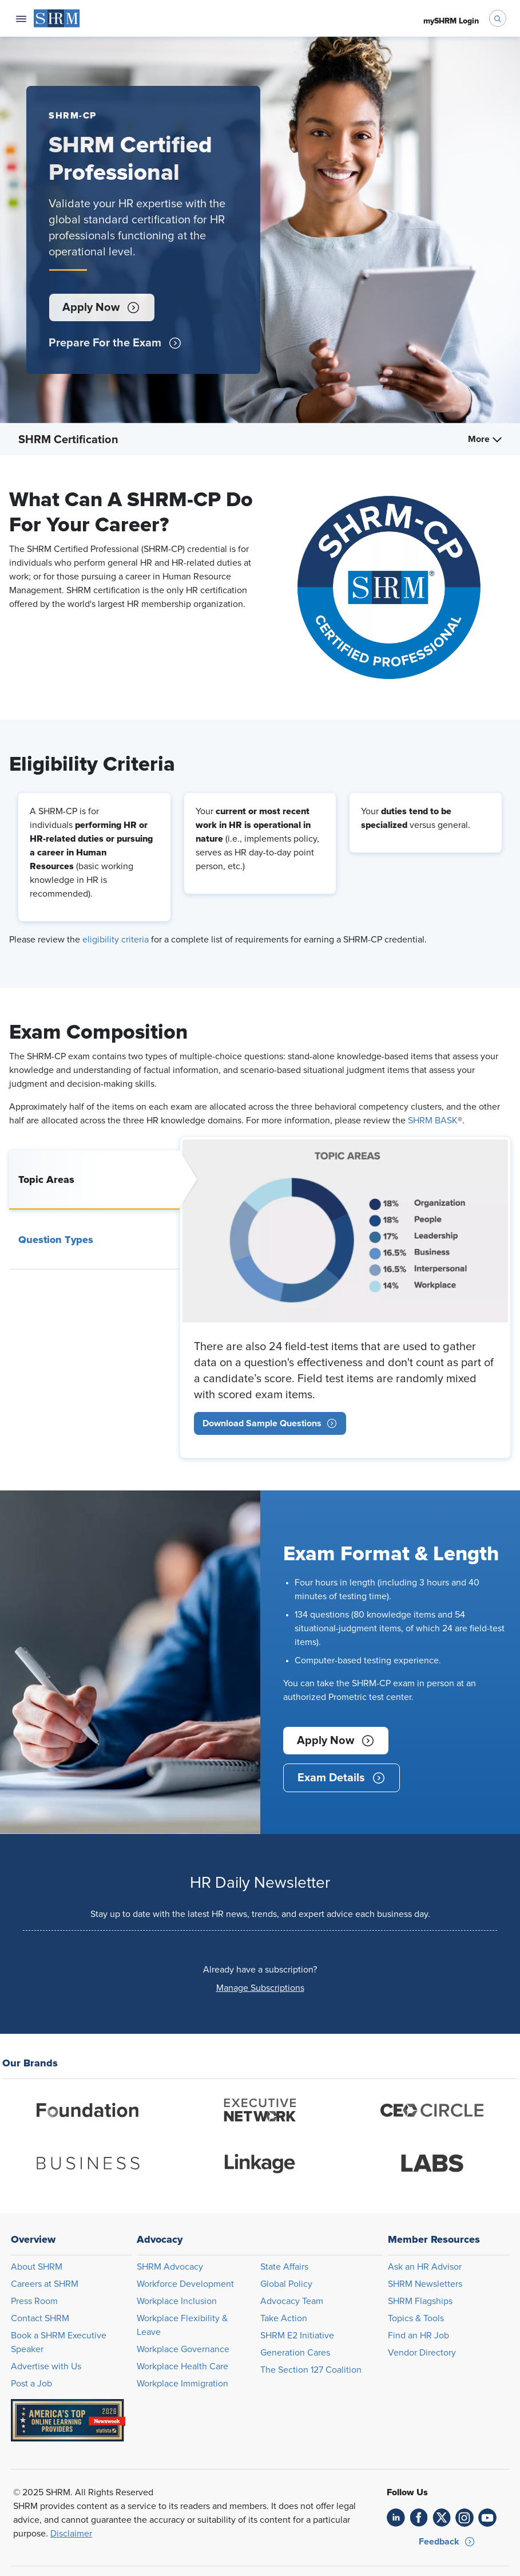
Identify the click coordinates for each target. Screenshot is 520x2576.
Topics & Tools (416, 2318)
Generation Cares (295, 2352)
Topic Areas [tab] (46, 1179)
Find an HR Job (418, 2335)
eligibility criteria (115, 939)
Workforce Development (185, 2284)
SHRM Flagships (420, 2301)
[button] (101, 307)
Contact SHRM (40, 2318)
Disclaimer (71, 2533)
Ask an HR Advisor (425, 2266)
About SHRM (36, 2266)
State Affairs (284, 2266)
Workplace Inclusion (177, 2301)
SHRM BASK (433, 1120)
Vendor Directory (422, 2352)
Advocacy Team (291, 2301)
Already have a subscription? (260, 1969)
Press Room (34, 2301)
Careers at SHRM (44, 2284)
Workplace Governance (183, 2349)
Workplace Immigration (182, 2383)
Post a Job (31, 2383)
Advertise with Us (46, 2366)
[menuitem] (57, 18)
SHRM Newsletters (425, 2284)
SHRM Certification (68, 439)
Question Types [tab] (55, 1239)
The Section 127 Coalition (311, 2369)
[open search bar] (498, 18)
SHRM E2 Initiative (297, 2335)
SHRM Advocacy (170, 2266)
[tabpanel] (345, 1297)
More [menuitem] (485, 439)
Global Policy (286, 2284)
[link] (270, 1423)
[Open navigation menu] (21, 18)
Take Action (283, 2318)
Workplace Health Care (182, 2366)
